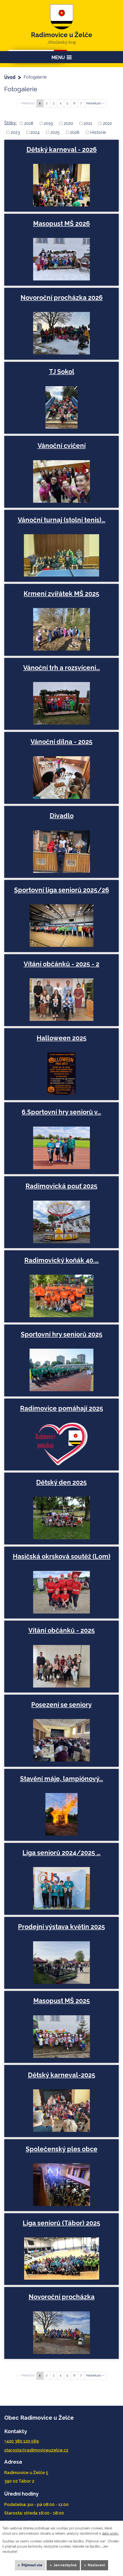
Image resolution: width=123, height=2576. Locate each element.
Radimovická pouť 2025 (61, 1186)
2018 (28, 123)
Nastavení (96, 2565)
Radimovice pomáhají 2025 (61, 1408)
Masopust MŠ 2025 (61, 2000)
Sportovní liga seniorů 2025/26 (61, 890)
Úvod (9, 76)
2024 (35, 132)
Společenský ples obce (61, 2149)
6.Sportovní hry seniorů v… (61, 1112)
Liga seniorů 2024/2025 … (61, 1852)
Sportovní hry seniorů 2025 (61, 1334)
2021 (87, 123)
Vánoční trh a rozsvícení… (61, 667)
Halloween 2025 (62, 1038)
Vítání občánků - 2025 (61, 1630)
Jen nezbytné (65, 2565)
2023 (15, 132)
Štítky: (10, 122)
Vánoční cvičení (62, 445)
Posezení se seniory (61, 1704)
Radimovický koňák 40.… (61, 1260)
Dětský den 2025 (61, 1482)
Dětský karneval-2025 (61, 2075)
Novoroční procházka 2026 (62, 297)
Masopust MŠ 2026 (61, 223)
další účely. (110, 2533)
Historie (98, 132)
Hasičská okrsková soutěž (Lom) (61, 1556)
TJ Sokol (61, 371)
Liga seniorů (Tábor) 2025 (61, 2223)
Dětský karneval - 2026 (61, 149)
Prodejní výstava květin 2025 (61, 1926)
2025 (55, 132)
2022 (107, 123)
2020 (68, 123)
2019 (48, 123)
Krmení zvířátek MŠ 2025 (61, 593)
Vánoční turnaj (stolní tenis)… (61, 520)
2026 (74, 132)
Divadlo (62, 815)
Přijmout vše (32, 2565)
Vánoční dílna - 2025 (61, 741)
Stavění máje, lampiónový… (61, 1778)
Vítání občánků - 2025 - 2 (61, 964)
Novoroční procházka (62, 2296)
